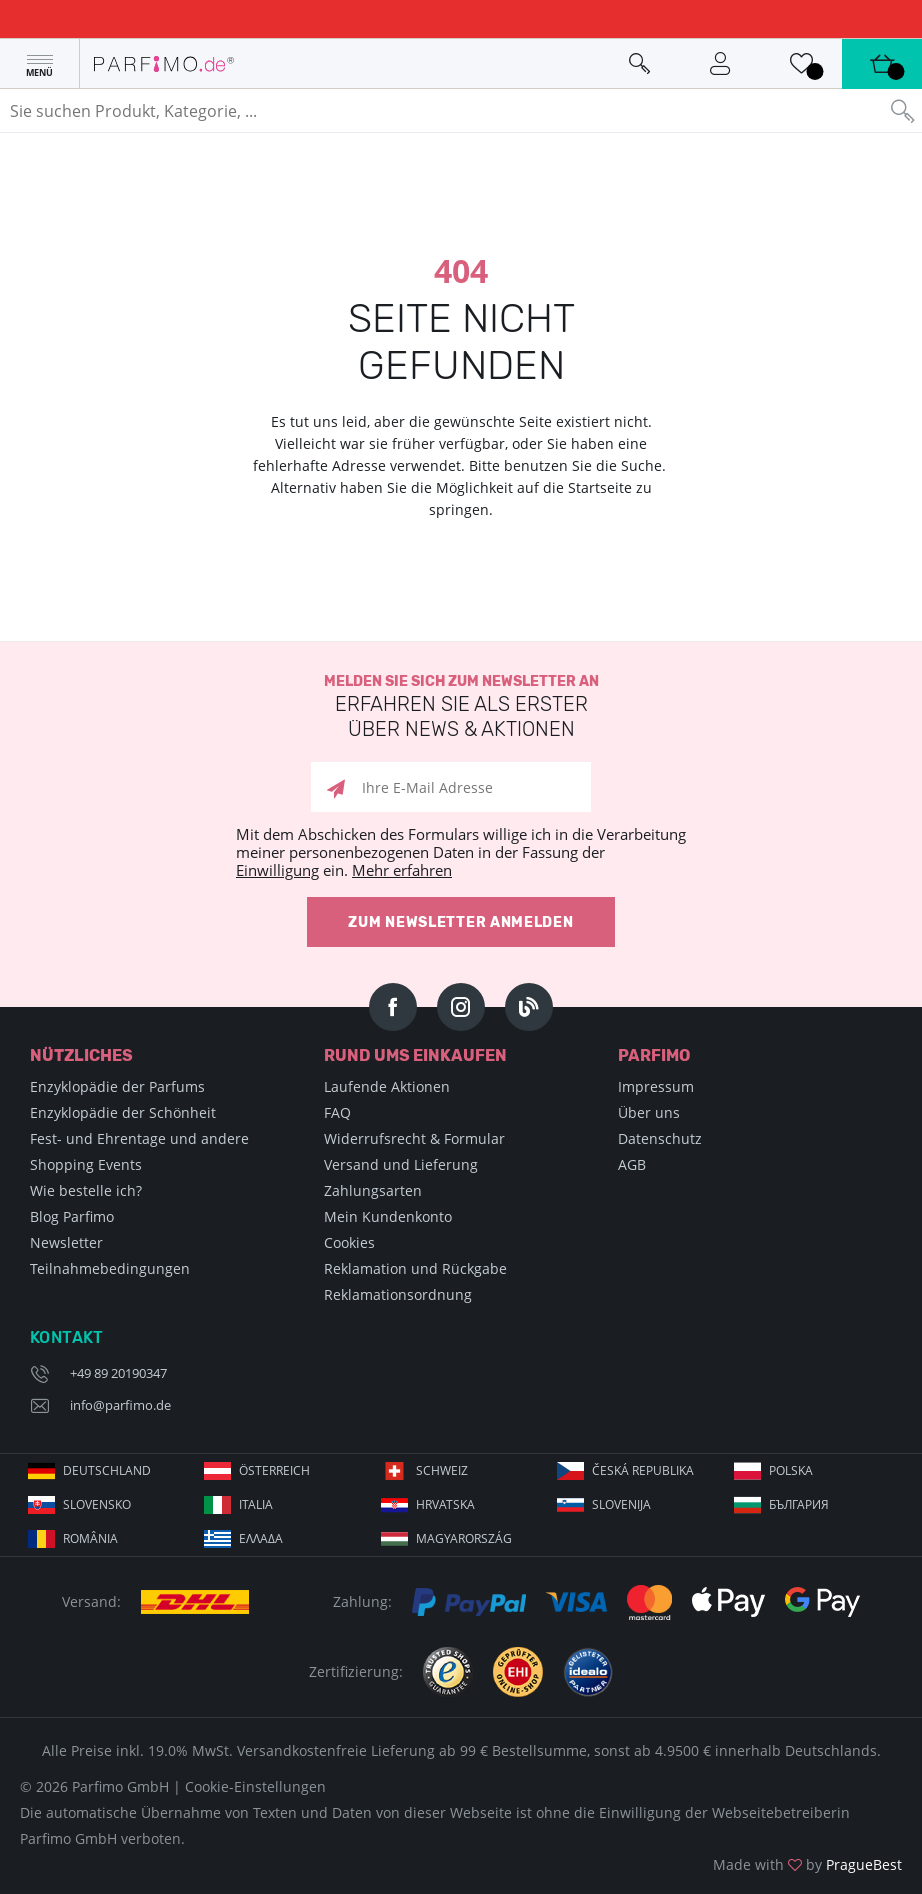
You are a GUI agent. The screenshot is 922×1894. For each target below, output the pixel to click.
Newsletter (66, 1242)
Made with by (807, 1864)
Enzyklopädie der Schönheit (123, 1112)
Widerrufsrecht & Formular (414, 1138)
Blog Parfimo (72, 1216)
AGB (632, 1164)
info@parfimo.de (120, 1405)
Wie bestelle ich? (86, 1190)
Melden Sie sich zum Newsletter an (461, 707)
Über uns (649, 1112)
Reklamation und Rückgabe (415, 1268)
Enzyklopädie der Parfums (117, 1086)
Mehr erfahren (402, 870)
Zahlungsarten (373, 1190)
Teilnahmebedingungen (110, 1268)
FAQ (337, 1112)
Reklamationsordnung (398, 1294)
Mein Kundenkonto (388, 1216)
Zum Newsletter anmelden (460, 922)
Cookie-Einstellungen (255, 1786)
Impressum (656, 1086)
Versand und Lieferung (401, 1164)
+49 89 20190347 (118, 1373)
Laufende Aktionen (387, 1086)
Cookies (349, 1242)
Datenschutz (660, 1138)
